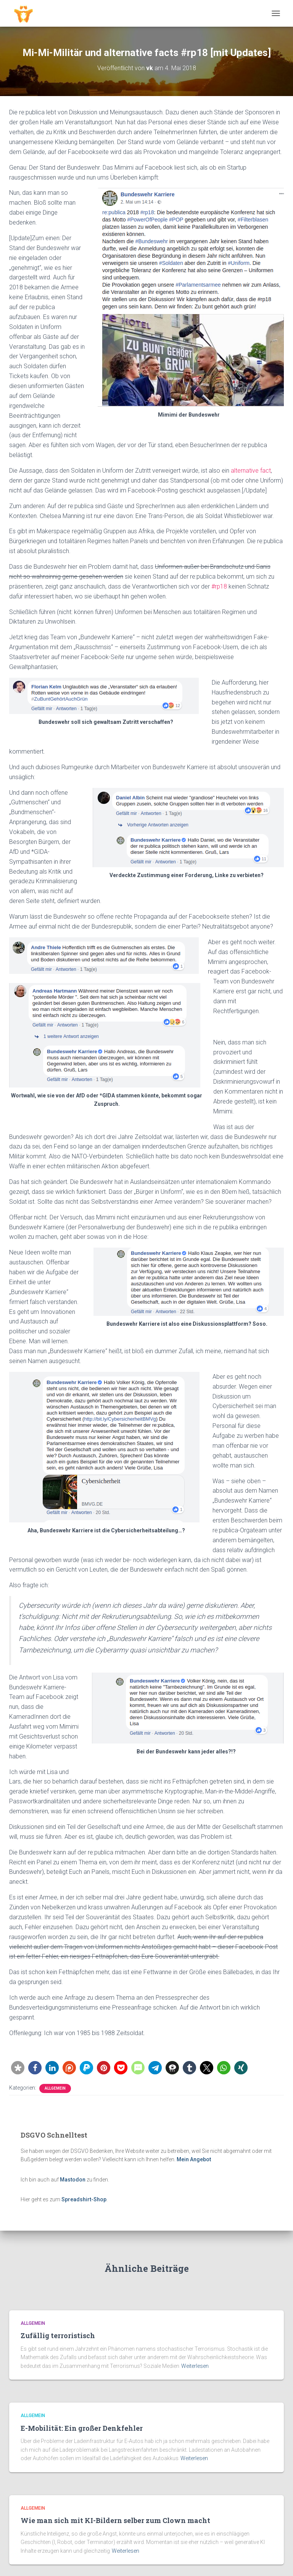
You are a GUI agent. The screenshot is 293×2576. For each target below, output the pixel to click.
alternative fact (251, 470)
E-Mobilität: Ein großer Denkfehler (82, 2428)
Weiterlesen (195, 2366)
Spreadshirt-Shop (83, 2199)
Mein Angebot (194, 2159)
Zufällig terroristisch (58, 2335)
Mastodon (72, 2180)
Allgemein (55, 2088)
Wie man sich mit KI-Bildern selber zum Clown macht (115, 2520)
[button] (17, 2067)
